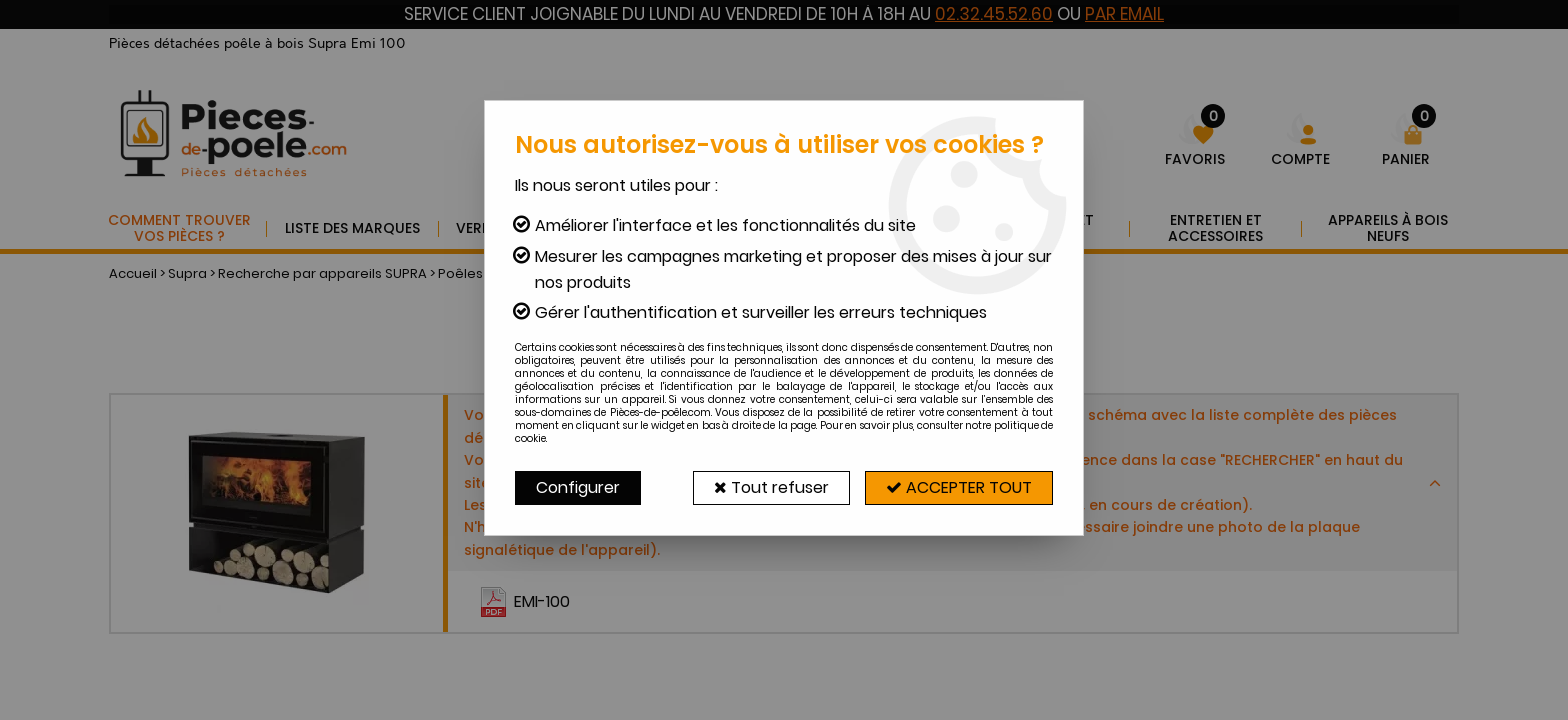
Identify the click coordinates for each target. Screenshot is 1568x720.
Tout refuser (771, 487)
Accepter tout (959, 487)
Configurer (578, 487)
